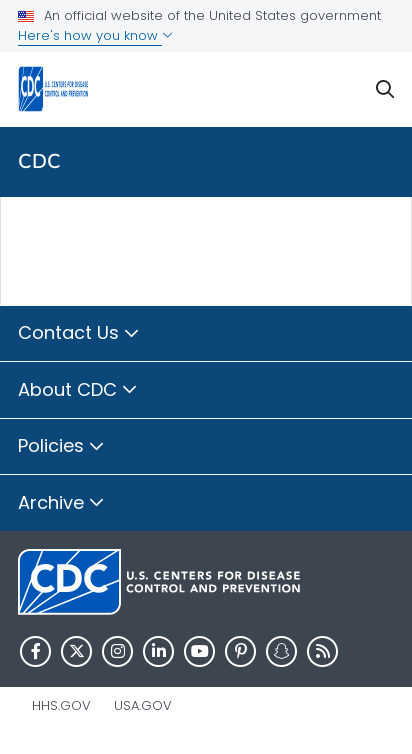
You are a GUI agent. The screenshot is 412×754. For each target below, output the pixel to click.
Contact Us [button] (79, 334)
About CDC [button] (78, 391)
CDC (39, 161)
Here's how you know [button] (95, 35)
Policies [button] (61, 447)
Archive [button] (61, 504)
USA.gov (143, 705)
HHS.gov (61, 705)
